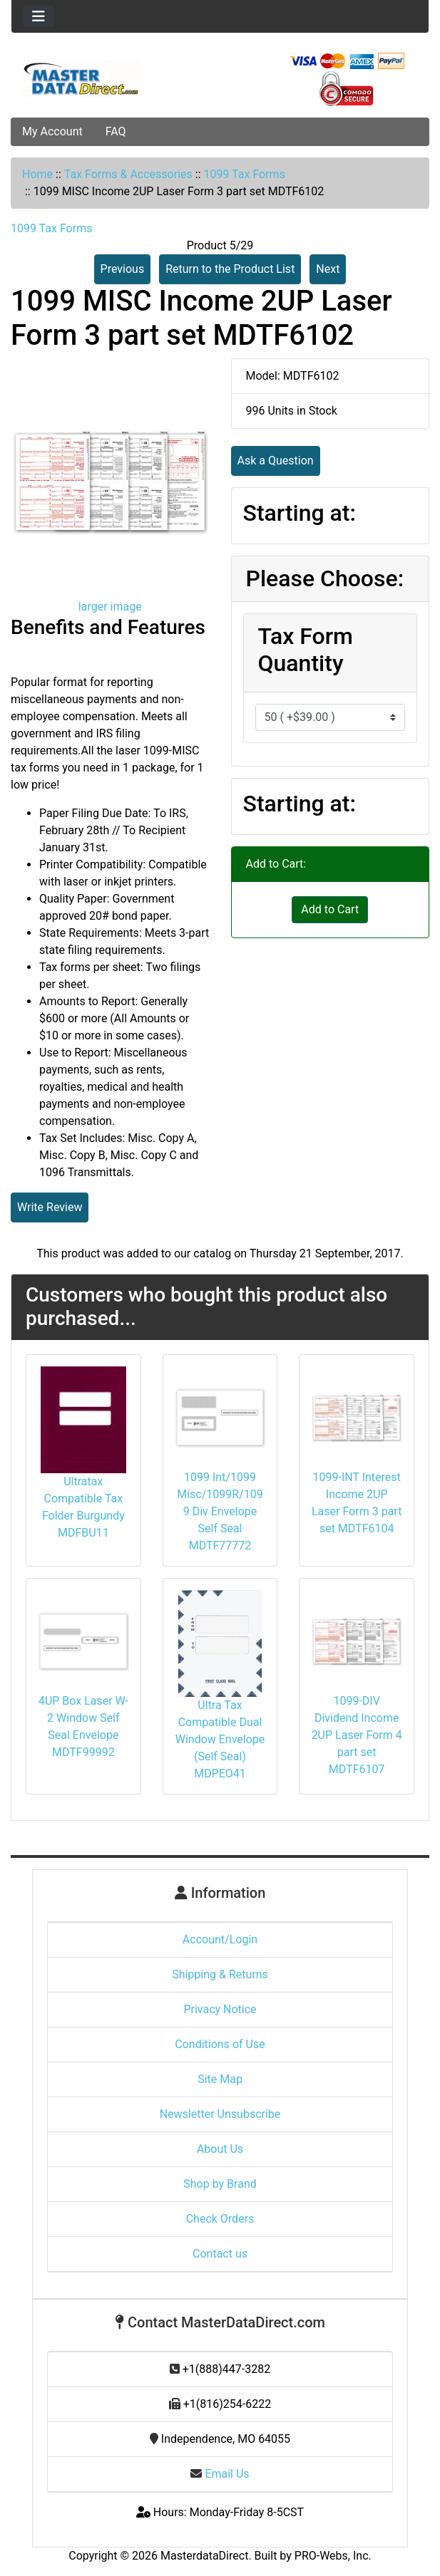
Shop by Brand (219, 2184)
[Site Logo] (81, 79)
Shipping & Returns (220, 1974)
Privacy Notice (219, 2009)
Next (327, 269)
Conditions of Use (220, 2044)
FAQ (116, 131)
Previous (123, 269)
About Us (220, 2149)
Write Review (49, 1207)
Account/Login (220, 1939)
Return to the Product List (230, 269)
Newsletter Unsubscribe (220, 2114)
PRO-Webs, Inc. (333, 2555)
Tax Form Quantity (305, 650)
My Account (52, 131)
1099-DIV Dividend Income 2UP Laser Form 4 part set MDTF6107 (357, 1735)
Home (37, 174)
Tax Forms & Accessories (128, 174)
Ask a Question (275, 460)
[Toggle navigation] (38, 16)
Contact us (220, 2253)
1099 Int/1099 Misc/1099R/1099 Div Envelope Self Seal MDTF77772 (220, 1511)
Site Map (220, 2079)
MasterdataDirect (204, 2555)
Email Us (219, 2474)
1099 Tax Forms (244, 174)
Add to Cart (330, 909)
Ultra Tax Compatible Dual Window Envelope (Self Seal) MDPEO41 (220, 1739)
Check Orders (220, 2219)
